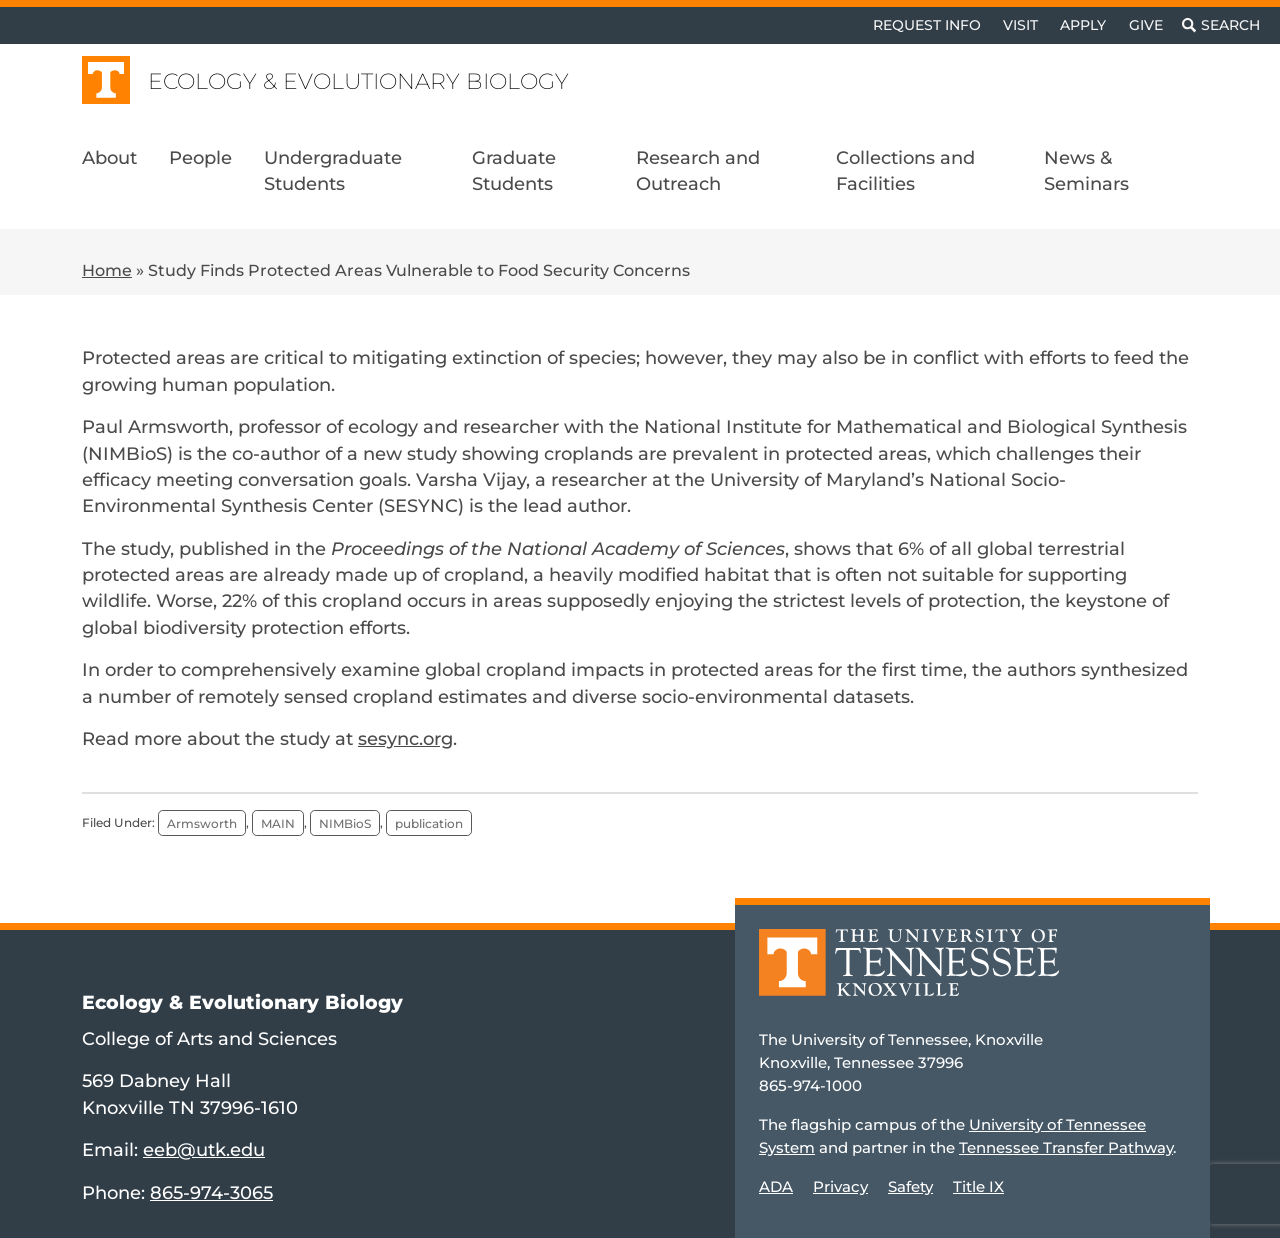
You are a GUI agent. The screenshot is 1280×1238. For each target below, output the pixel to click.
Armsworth (202, 822)
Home (107, 270)
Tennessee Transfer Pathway (1066, 1147)
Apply (1083, 25)
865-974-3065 (211, 1192)
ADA (776, 1186)
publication (429, 822)
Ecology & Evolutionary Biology (358, 81)
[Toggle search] (1221, 25)
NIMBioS (345, 822)
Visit (1020, 25)
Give (1146, 25)
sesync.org (405, 738)
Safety (910, 1186)
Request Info (927, 25)
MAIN (278, 822)
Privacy (840, 1186)
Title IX (978, 1186)
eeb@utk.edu (204, 1149)
